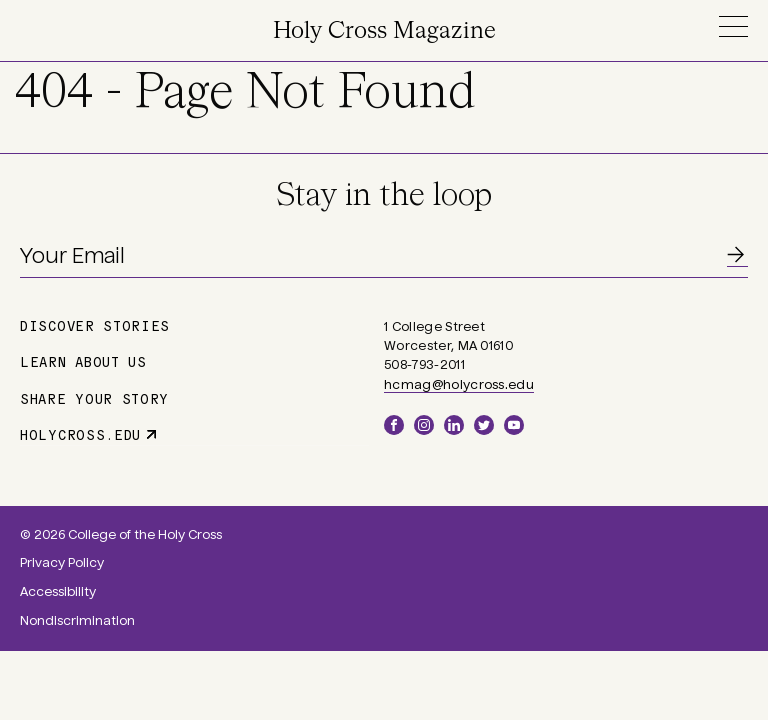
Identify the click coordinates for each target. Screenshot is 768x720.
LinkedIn (454, 425)
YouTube (514, 425)
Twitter (484, 425)
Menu (733, 26)
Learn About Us (83, 361)
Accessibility (58, 592)
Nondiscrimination (77, 621)
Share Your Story (94, 398)
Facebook (394, 425)
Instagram (424, 425)
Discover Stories (95, 325)
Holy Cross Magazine (384, 31)
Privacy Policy (62, 563)
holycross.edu (80, 434)
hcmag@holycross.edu (459, 385)
